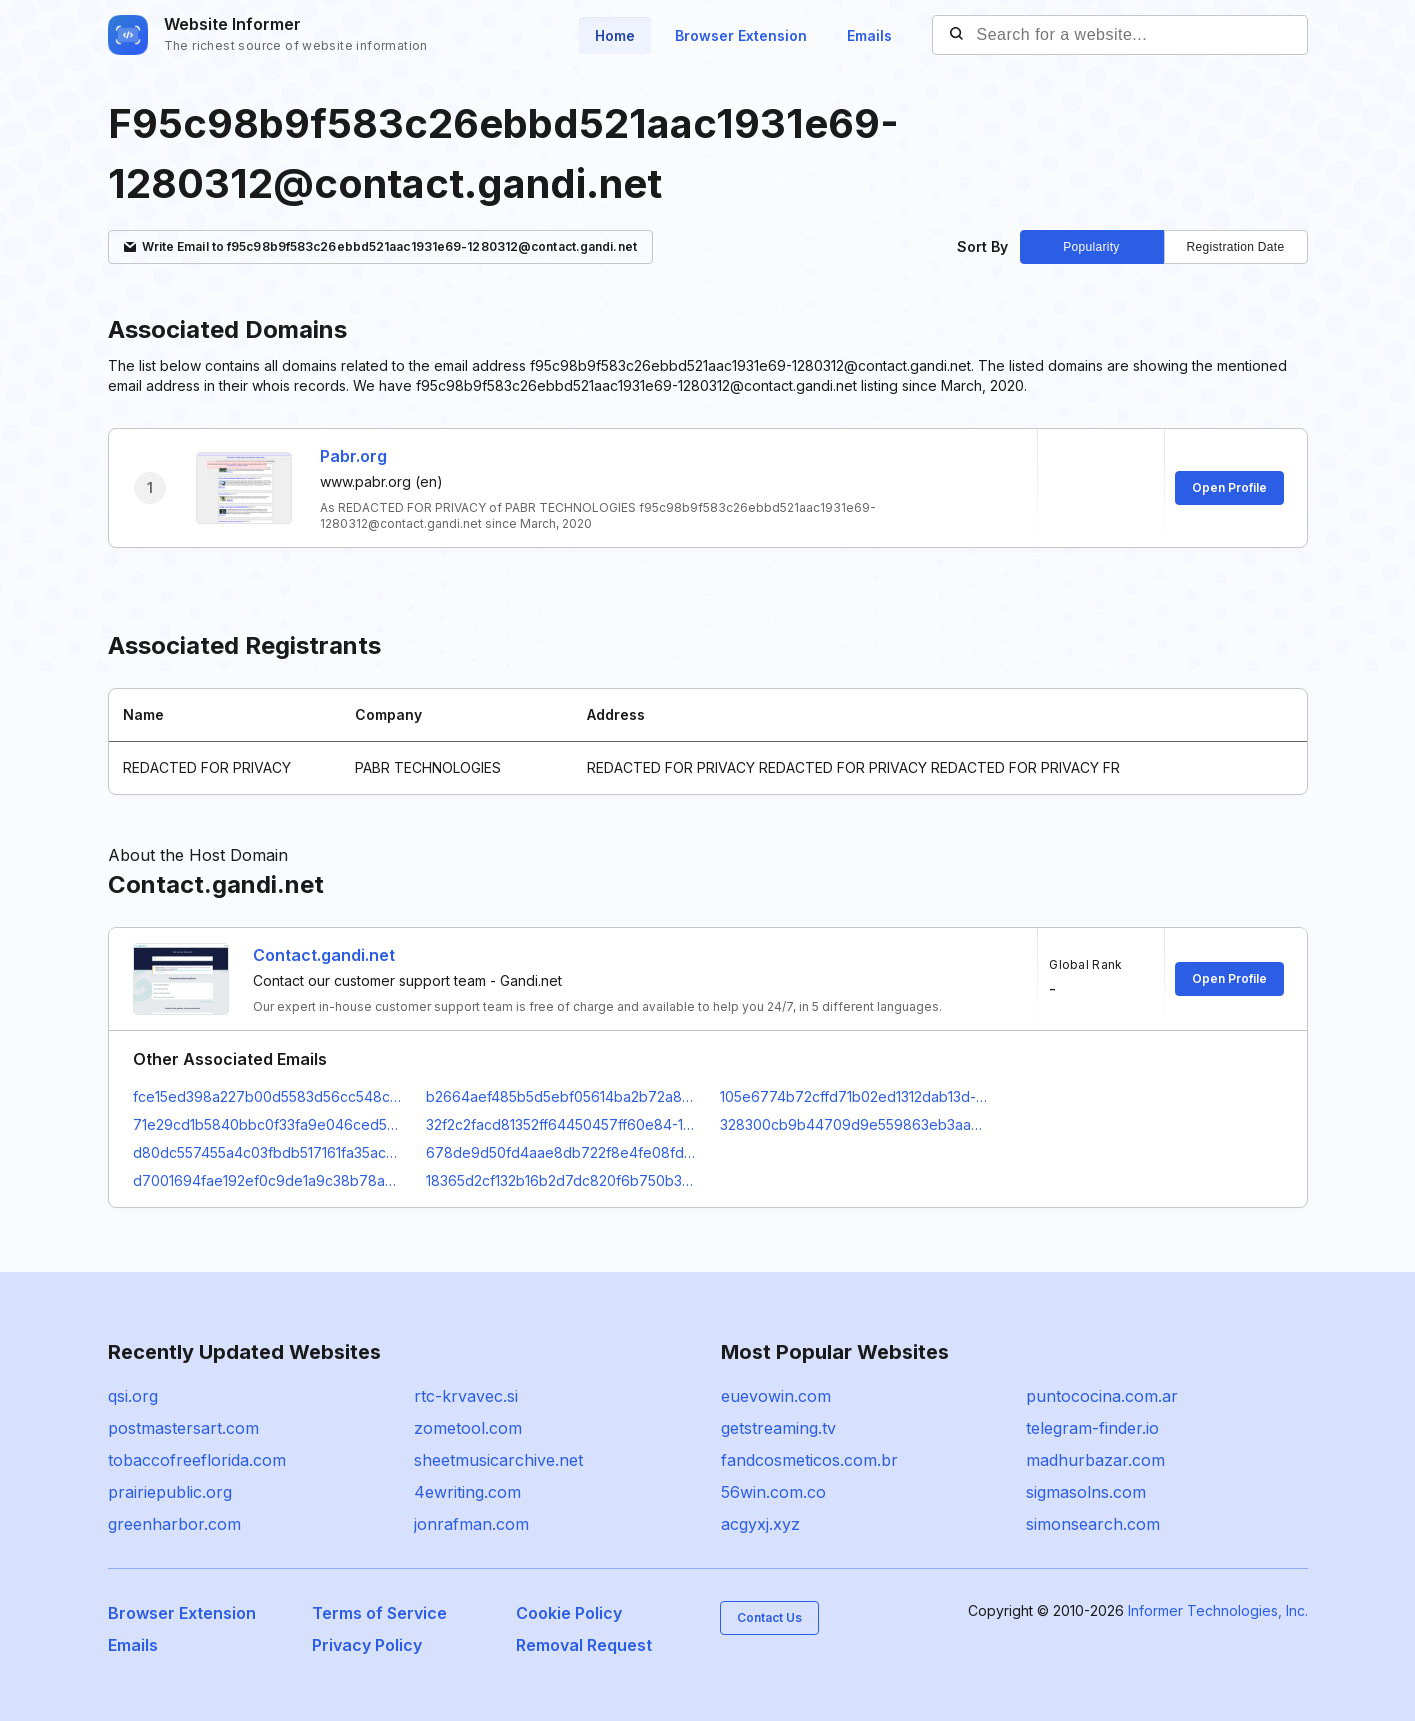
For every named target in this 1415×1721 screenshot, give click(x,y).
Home (615, 35)
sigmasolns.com (1086, 1492)
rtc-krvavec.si (466, 1396)
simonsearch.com (1093, 1524)
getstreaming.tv (778, 1428)
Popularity (1091, 247)
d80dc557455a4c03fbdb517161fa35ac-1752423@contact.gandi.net (268, 1152)
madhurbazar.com (1095, 1460)
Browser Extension (741, 35)
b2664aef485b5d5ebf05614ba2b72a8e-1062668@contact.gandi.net (561, 1096)
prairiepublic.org (170, 1492)
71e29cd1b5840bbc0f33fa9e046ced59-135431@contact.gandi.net (268, 1124)
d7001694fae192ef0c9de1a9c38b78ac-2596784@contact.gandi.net (268, 1180)
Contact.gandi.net (324, 955)
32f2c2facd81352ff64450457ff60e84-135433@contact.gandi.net (561, 1124)
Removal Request (584, 1645)
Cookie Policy (569, 1613)
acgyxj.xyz (760, 1524)
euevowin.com (776, 1396)
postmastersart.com (183, 1428)
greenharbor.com (174, 1524)
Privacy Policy (367, 1645)
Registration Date (1236, 247)
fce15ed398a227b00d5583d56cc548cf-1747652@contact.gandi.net (268, 1096)
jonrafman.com (471, 1524)
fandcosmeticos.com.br (809, 1460)
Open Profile (1229, 487)
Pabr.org (353, 456)
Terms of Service (379, 1613)
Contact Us (769, 1617)
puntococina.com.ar (1102, 1396)
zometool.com (468, 1428)
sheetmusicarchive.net (498, 1460)
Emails (869, 35)
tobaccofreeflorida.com (197, 1460)
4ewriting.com (467, 1492)
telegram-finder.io (1092, 1428)
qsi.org (133, 1396)
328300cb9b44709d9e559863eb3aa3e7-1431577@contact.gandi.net (855, 1124)
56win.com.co (773, 1492)
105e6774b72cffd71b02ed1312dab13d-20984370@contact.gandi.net (855, 1096)
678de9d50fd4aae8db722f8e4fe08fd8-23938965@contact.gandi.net (561, 1152)
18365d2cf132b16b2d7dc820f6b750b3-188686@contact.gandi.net (561, 1180)
